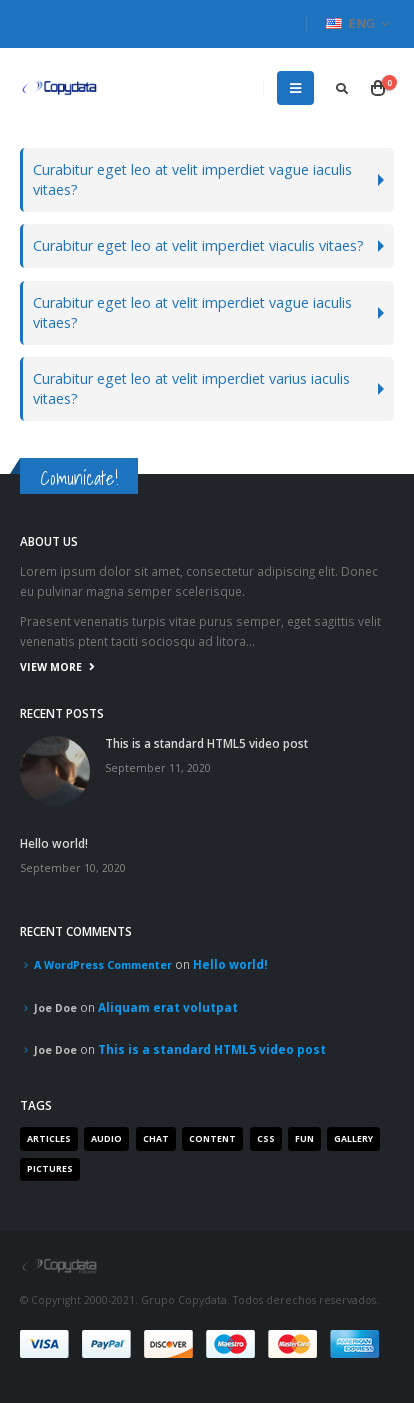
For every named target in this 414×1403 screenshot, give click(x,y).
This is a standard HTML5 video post (206, 743)
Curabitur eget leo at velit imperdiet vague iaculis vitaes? (192, 179)
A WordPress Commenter (103, 965)
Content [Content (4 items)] (212, 1139)
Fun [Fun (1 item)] (304, 1139)
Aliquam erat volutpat (168, 1007)
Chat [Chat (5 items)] (156, 1139)
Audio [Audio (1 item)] (106, 1139)
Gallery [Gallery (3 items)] (353, 1139)
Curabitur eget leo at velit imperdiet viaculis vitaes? (198, 245)
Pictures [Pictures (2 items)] (50, 1169)
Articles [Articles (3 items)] (49, 1139)
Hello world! (54, 843)
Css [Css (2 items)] (266, 1139)
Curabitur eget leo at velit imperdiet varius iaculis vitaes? (191, 388)
